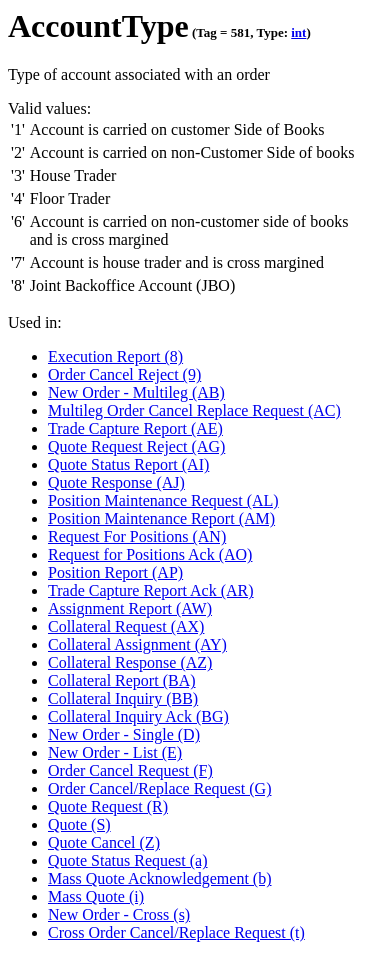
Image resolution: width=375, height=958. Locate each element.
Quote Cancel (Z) (104, 842)
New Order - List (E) (115, 752)
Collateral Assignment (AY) (137, 644)
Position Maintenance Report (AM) (161, 518)
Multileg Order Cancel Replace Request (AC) (194, 410)
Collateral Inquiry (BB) (123, 698)
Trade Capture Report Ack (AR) (151, 590)
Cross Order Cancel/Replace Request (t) (176, 932)
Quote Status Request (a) (128, 860)
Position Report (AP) (115, 572)
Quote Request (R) (108, 806)
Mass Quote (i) (96, 896)
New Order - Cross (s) (119, 914)
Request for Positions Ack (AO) (150, 554)
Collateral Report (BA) (122, 680)
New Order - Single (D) (124, 734)
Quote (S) (79, 824)
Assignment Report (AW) (130, 608)
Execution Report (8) (115, 356)
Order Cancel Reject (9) (124, 374)
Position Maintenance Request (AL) (163, 500)
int (298, 32)
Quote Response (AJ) (116, 482)
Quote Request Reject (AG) (136, 446)
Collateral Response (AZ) (130, 662)
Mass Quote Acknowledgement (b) (160, 878)
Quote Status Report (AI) (128, 464)
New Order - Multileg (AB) (136, 392)
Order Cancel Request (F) (130, 770)
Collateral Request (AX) (126, 626)
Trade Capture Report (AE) (135, 428)
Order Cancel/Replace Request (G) (159, 788)
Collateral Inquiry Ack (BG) (138, 716)
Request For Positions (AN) (137, 536)
